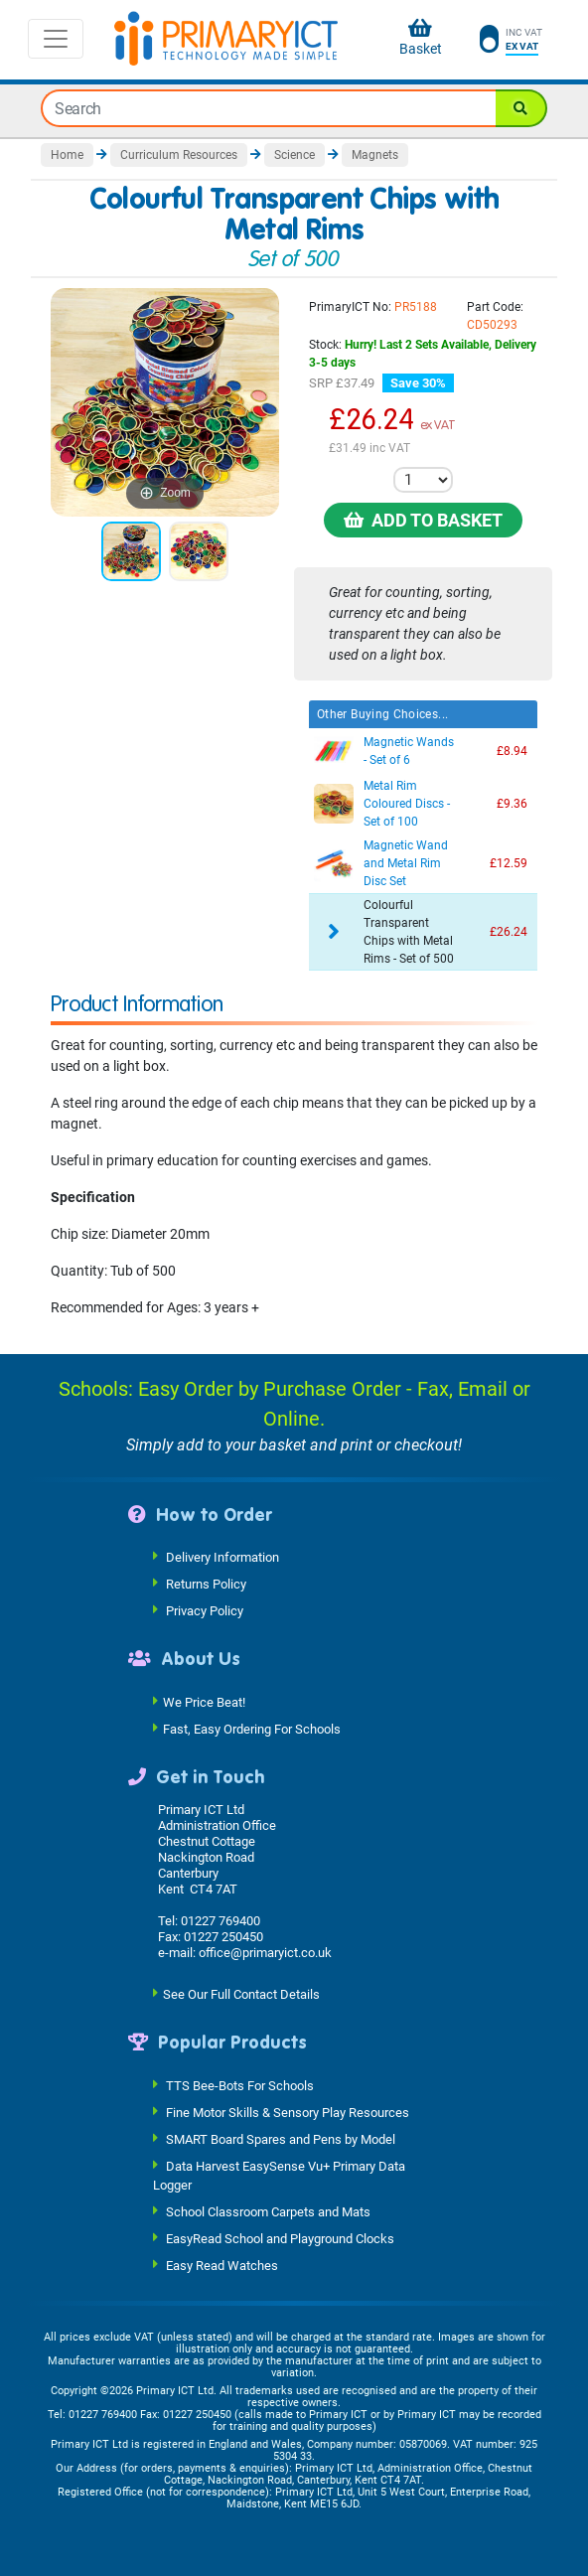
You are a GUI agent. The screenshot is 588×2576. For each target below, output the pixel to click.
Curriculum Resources (178, 155)
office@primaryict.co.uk (265, 1952)
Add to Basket (423, 520)
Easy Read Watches (222, 2265)
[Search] (521, 108)
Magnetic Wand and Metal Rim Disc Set (406, 863)
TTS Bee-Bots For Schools (240, 2084)
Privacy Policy (204, 1610)
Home (67, 155)
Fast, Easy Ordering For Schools (252, 1728)
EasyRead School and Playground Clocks (280, 2238)
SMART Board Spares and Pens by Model (280, 2138)
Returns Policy (206, 1584)
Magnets (375, 155)
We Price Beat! (204, 1701)
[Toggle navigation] (55, 39)
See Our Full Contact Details (241, 1994)
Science (294, 155)
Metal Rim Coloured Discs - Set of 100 (407, 804)
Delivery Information (222, 1557)
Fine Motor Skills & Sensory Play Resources (287, 2111)
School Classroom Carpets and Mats (268, 2211)
